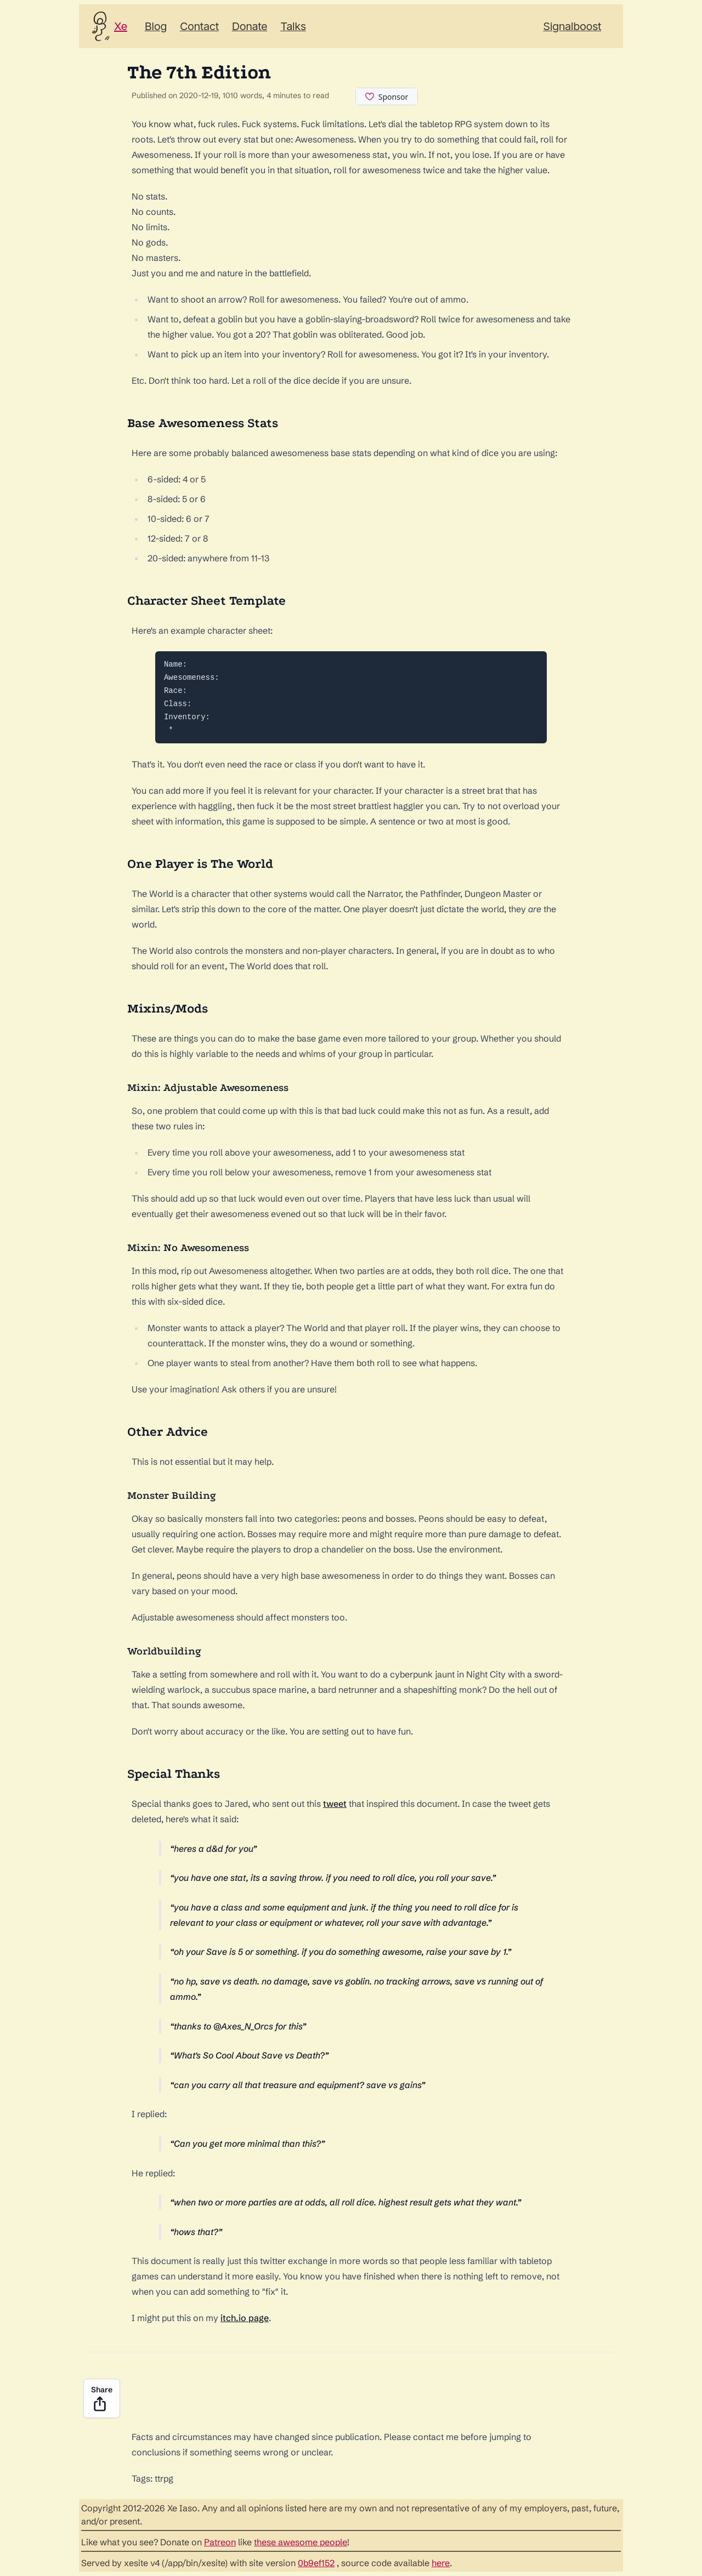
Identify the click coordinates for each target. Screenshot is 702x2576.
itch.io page (244, 2317)
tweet (335, 1803)
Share (101, 2399)
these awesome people (300, 2542)
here (441, 2562)
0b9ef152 (316, 2562)
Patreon (220, 2542)
